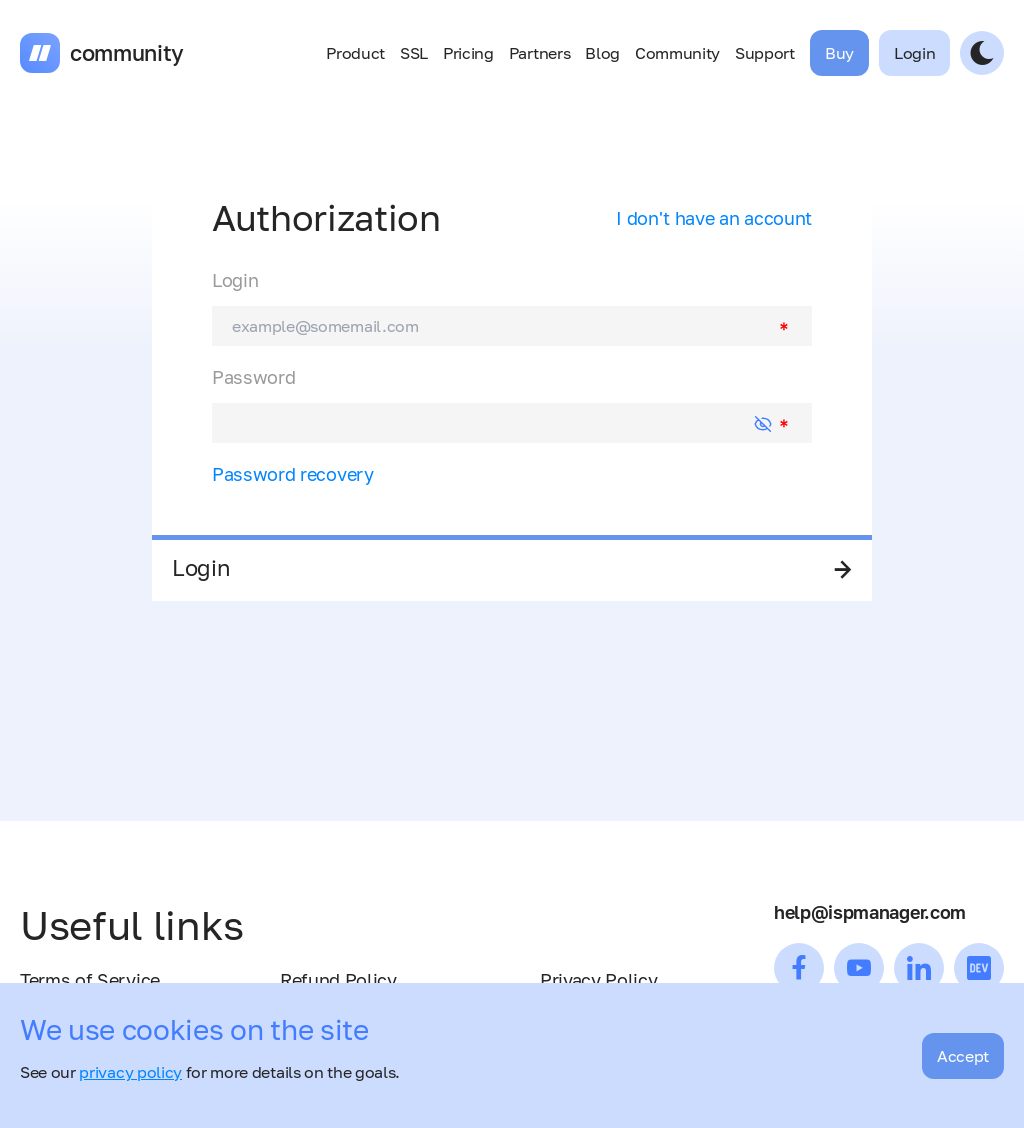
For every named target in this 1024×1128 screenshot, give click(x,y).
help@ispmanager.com (870, 912)
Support (765, 53)
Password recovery (293, 474)
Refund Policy (338, 980)
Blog (602, 53)
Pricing (468, 53)
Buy (839, 53)
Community (677, 53)
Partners (539, 53)
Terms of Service (90, 980)
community (127, 53)
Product (355, 53)
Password (253, 377)
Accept (963, 1056)
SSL (414, 53)
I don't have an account (714, 218)
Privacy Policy (599, 980)
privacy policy (130, 1072)
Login (235, 280)
